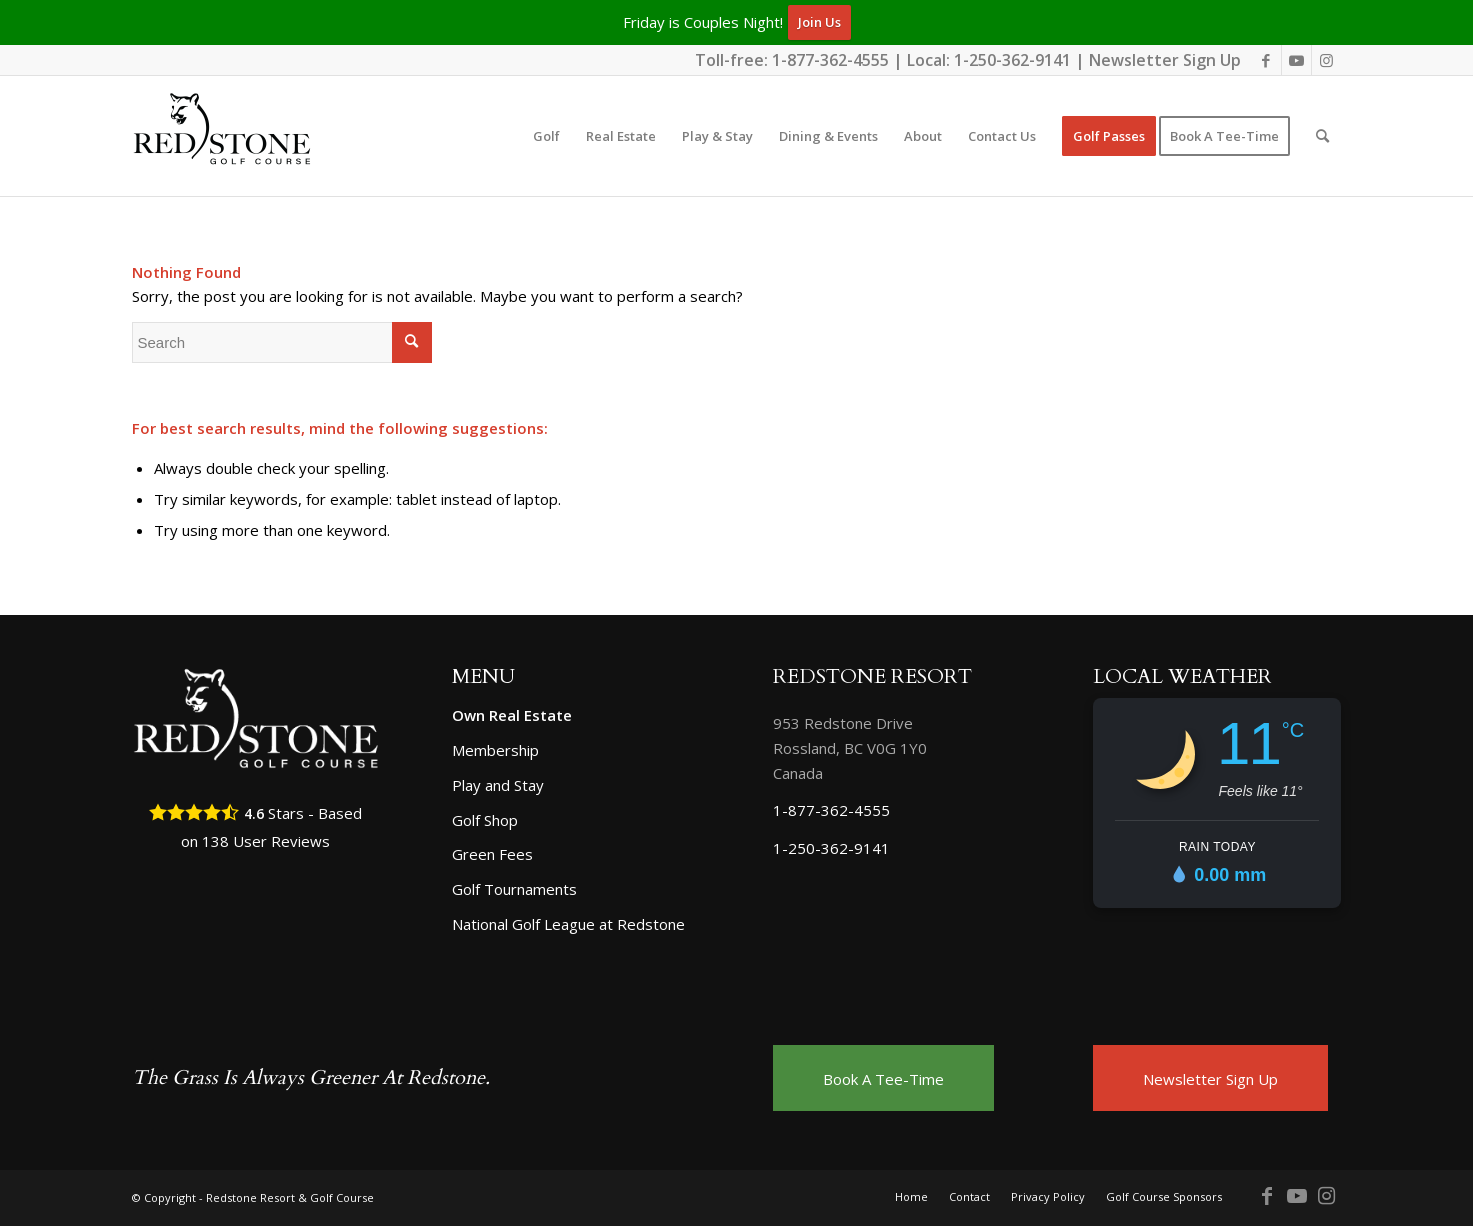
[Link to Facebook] (1266, 60)
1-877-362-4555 (830, 60)
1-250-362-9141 (1012, 60)
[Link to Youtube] (1296, 60)
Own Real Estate (512, 715)
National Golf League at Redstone (568, 924)
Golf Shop (485, 820)
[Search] (1322, 136)
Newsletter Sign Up (1165, 60)
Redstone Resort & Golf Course (290, 1197)
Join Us (819, 22)
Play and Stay (498, 785)
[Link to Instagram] (1327, 60)
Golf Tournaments (514, 889)
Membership (495, 750)
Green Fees (492, 854)
